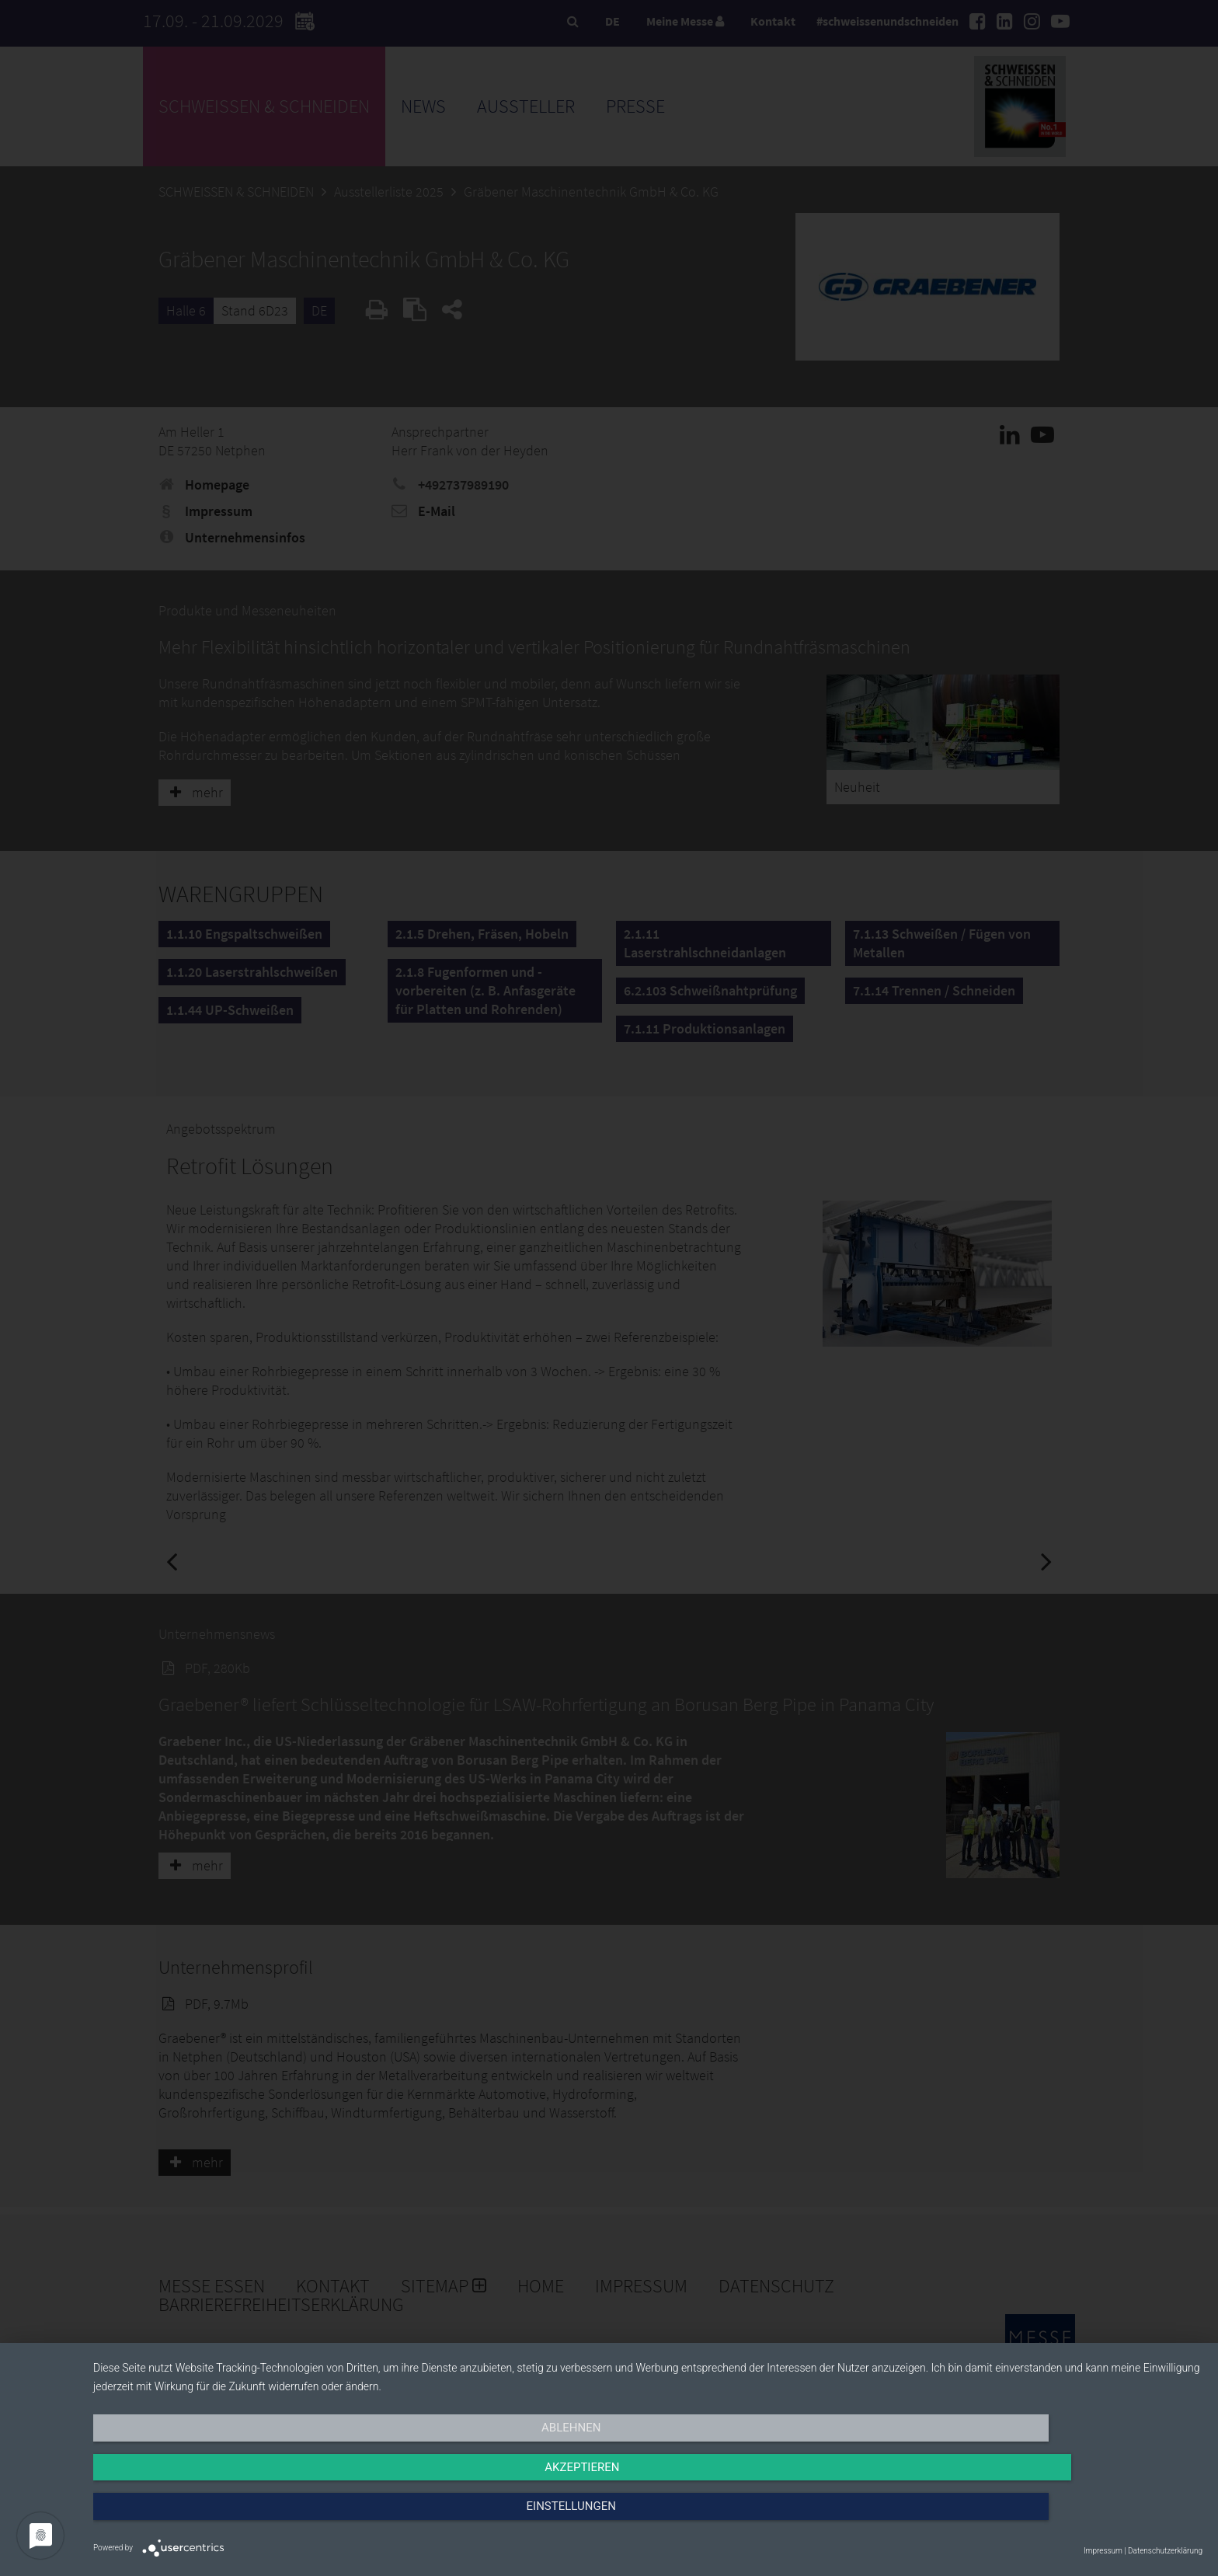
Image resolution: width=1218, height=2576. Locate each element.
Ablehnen (259, 2519)
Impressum (1103, 2550)
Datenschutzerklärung (1165, 2550)
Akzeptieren (648, 2519)
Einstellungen (1036, 2519)
